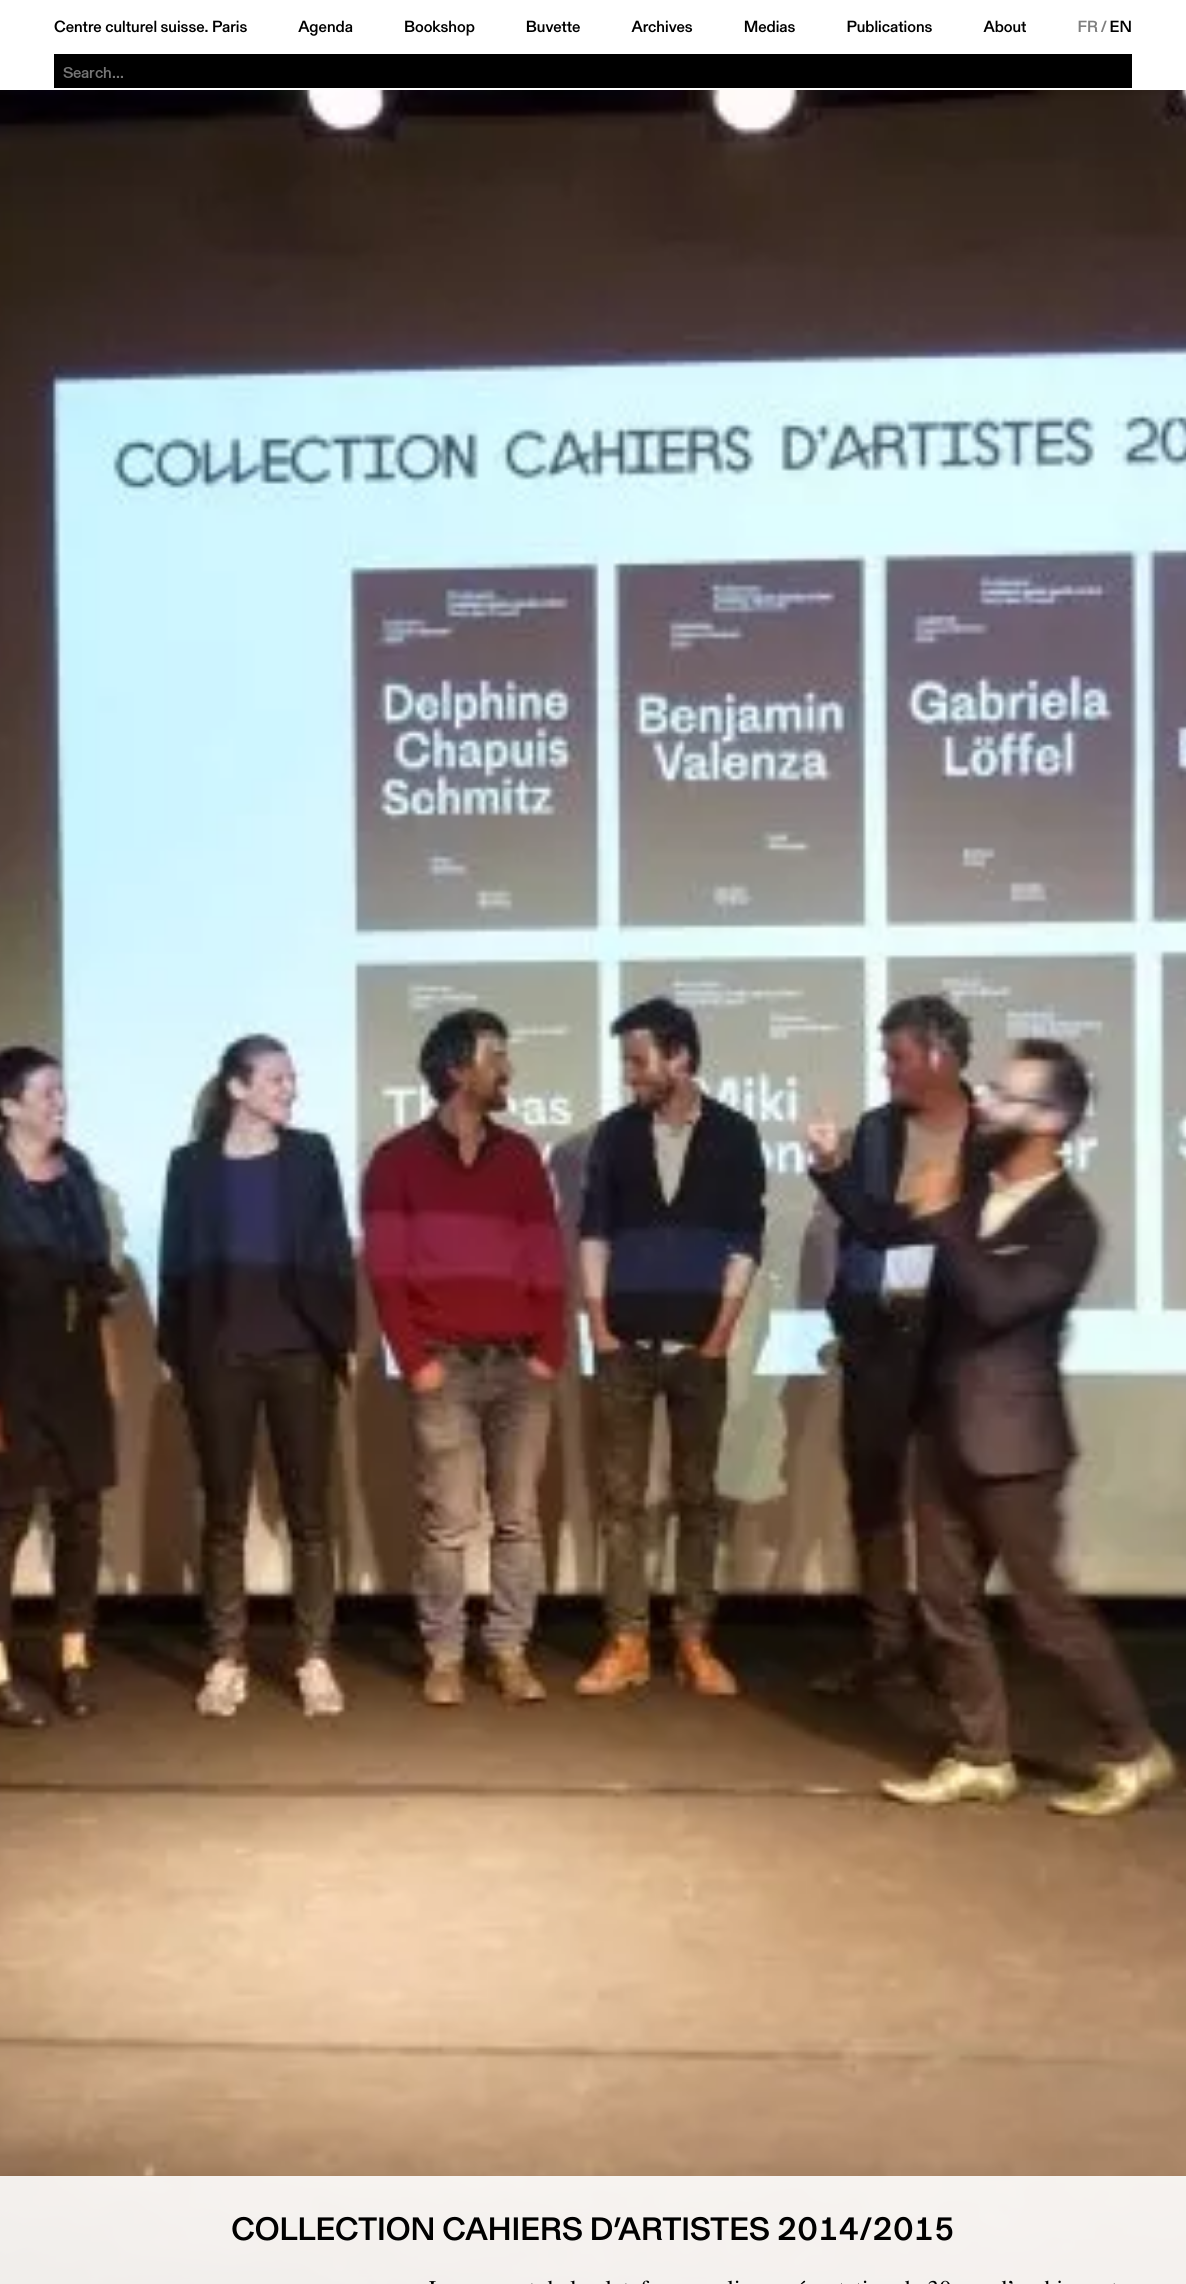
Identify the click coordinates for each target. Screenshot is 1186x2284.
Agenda (325, 27)
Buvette (553, 27)
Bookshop (439, 27)
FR (1087, 27)
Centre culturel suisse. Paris (150, 27)
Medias (770, 27)
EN (1121, 27)
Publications (889, 27)
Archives (661, 27)
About (1004, 27)
